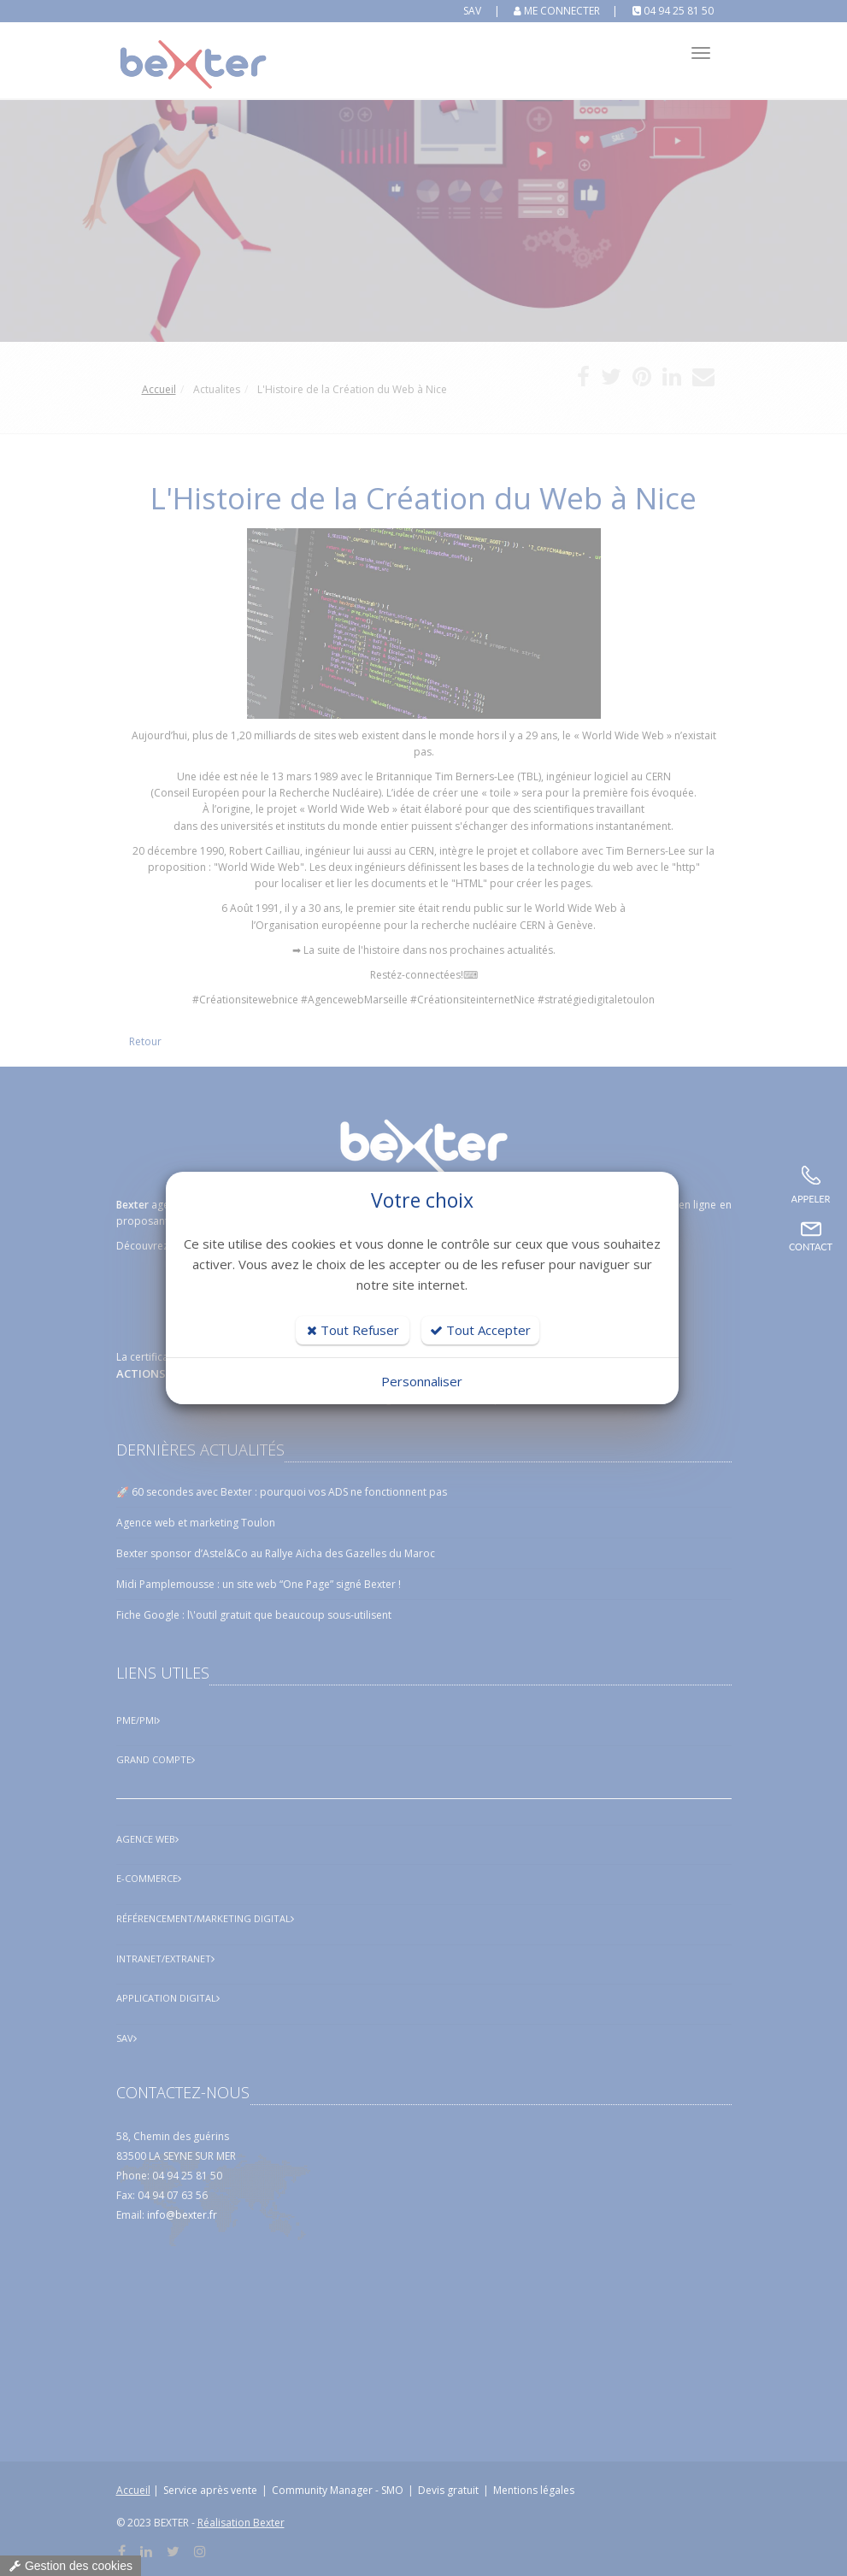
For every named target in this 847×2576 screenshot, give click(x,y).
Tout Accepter (480, 1329)
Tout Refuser (353, 1329)
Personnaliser (421, 1381)
